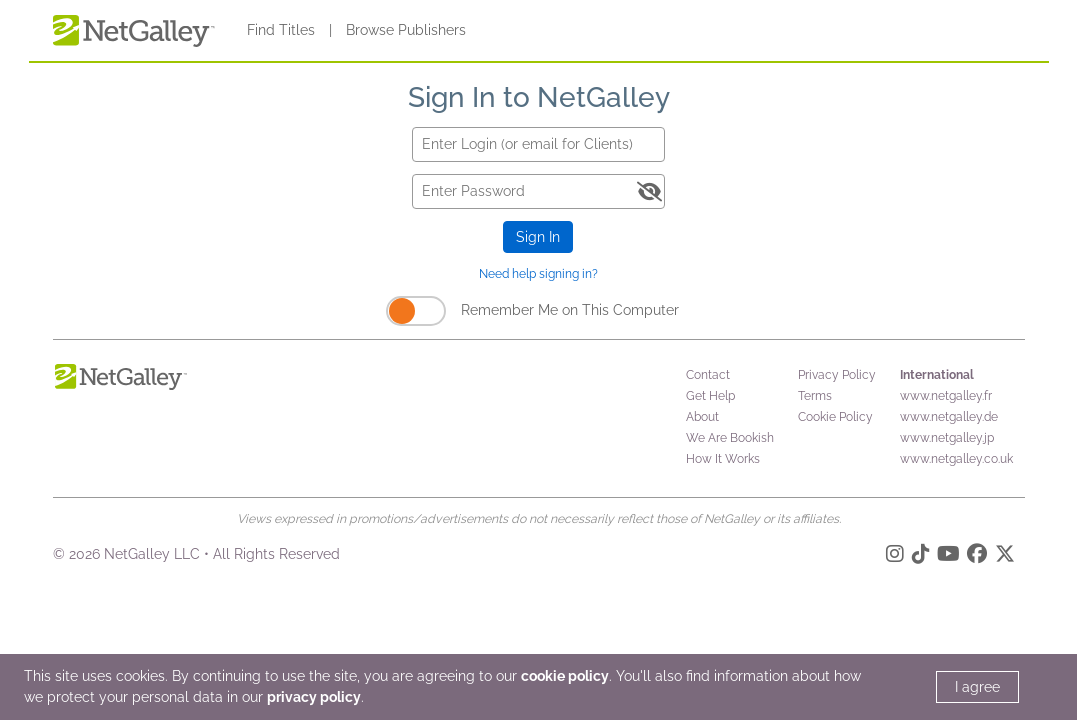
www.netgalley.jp (947, 438)
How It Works (723, 459)
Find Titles (281, 30)
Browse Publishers (406, 30)
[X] (1005, 557)
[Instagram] (895, 557)
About (702, 417)
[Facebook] (977, 557)
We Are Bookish (730, 438)
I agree (977, 687)
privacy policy (314, 697)
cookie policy (565, 676)
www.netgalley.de (949, 417)
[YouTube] (948, 557)
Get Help (710, 396)
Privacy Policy (837, 375)
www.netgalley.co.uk (956, 459)
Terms (815, 396)
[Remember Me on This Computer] (416, 311)
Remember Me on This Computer (570, 310)
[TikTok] (921, 557)
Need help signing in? (538, 274)
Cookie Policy (835, 417)
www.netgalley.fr (946, 396)
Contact (708, 375)
